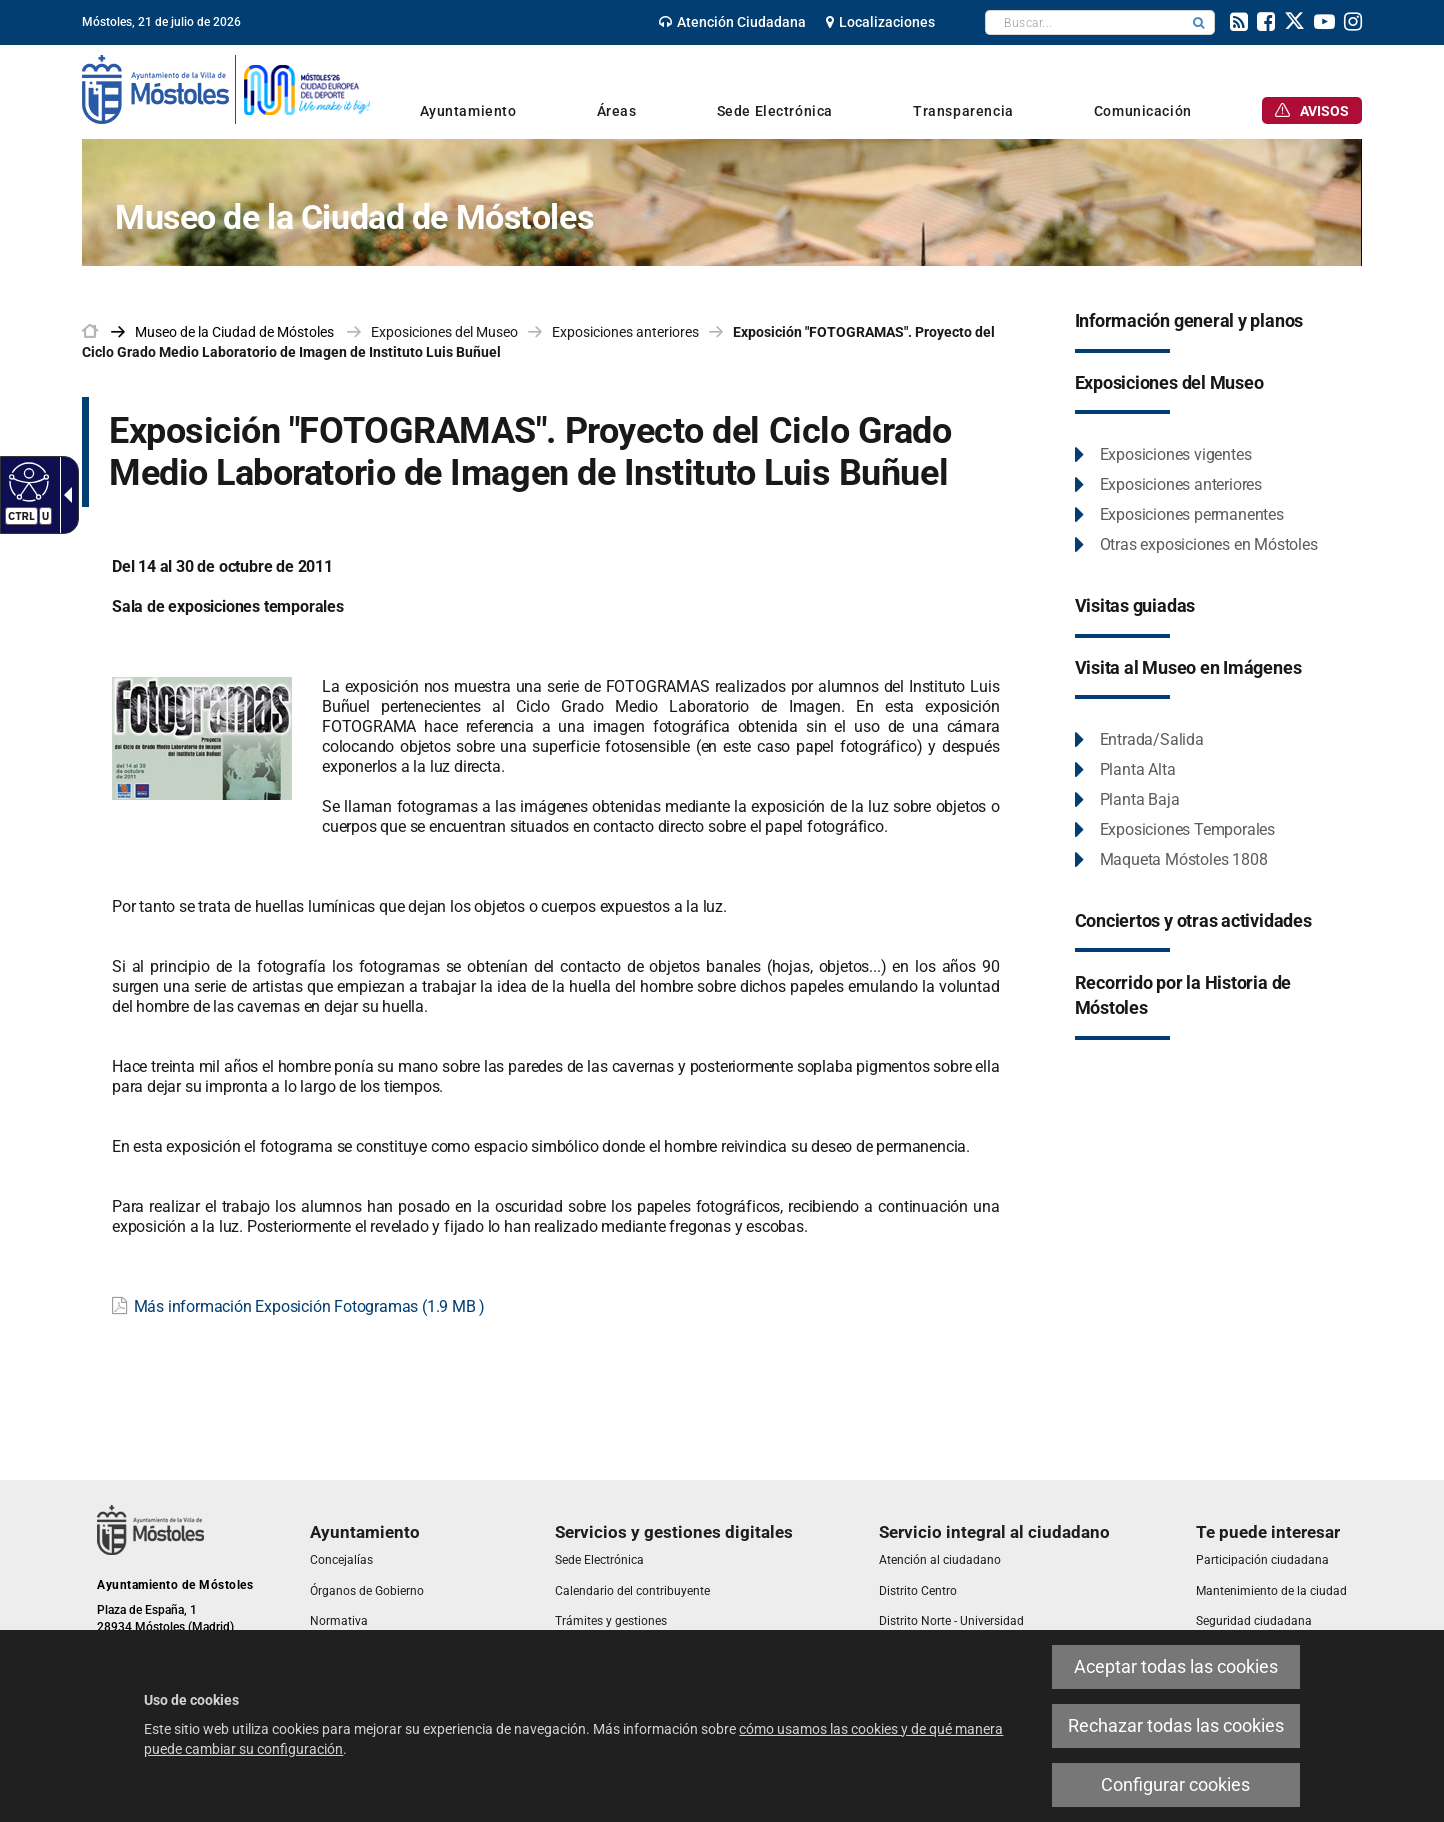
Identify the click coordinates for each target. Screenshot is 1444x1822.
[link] (732, 22)
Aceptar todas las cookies (1176, 1666)
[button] (1199, 22)
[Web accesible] (26, 481)
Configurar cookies (1175, 1784)
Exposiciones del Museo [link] (444, 332)
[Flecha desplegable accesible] (64, 495)
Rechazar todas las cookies (1176, 1725)
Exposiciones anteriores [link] (625, 332)
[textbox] (1084, 22)
